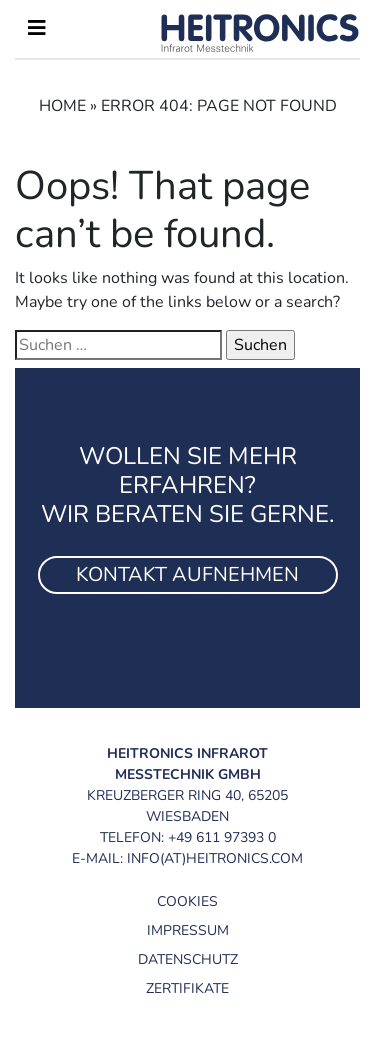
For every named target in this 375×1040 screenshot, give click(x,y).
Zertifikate (187, 988)
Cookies (187, 901)
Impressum (188, 930)
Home (62, 106)
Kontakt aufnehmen (187, 574)
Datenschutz (188, 959)
